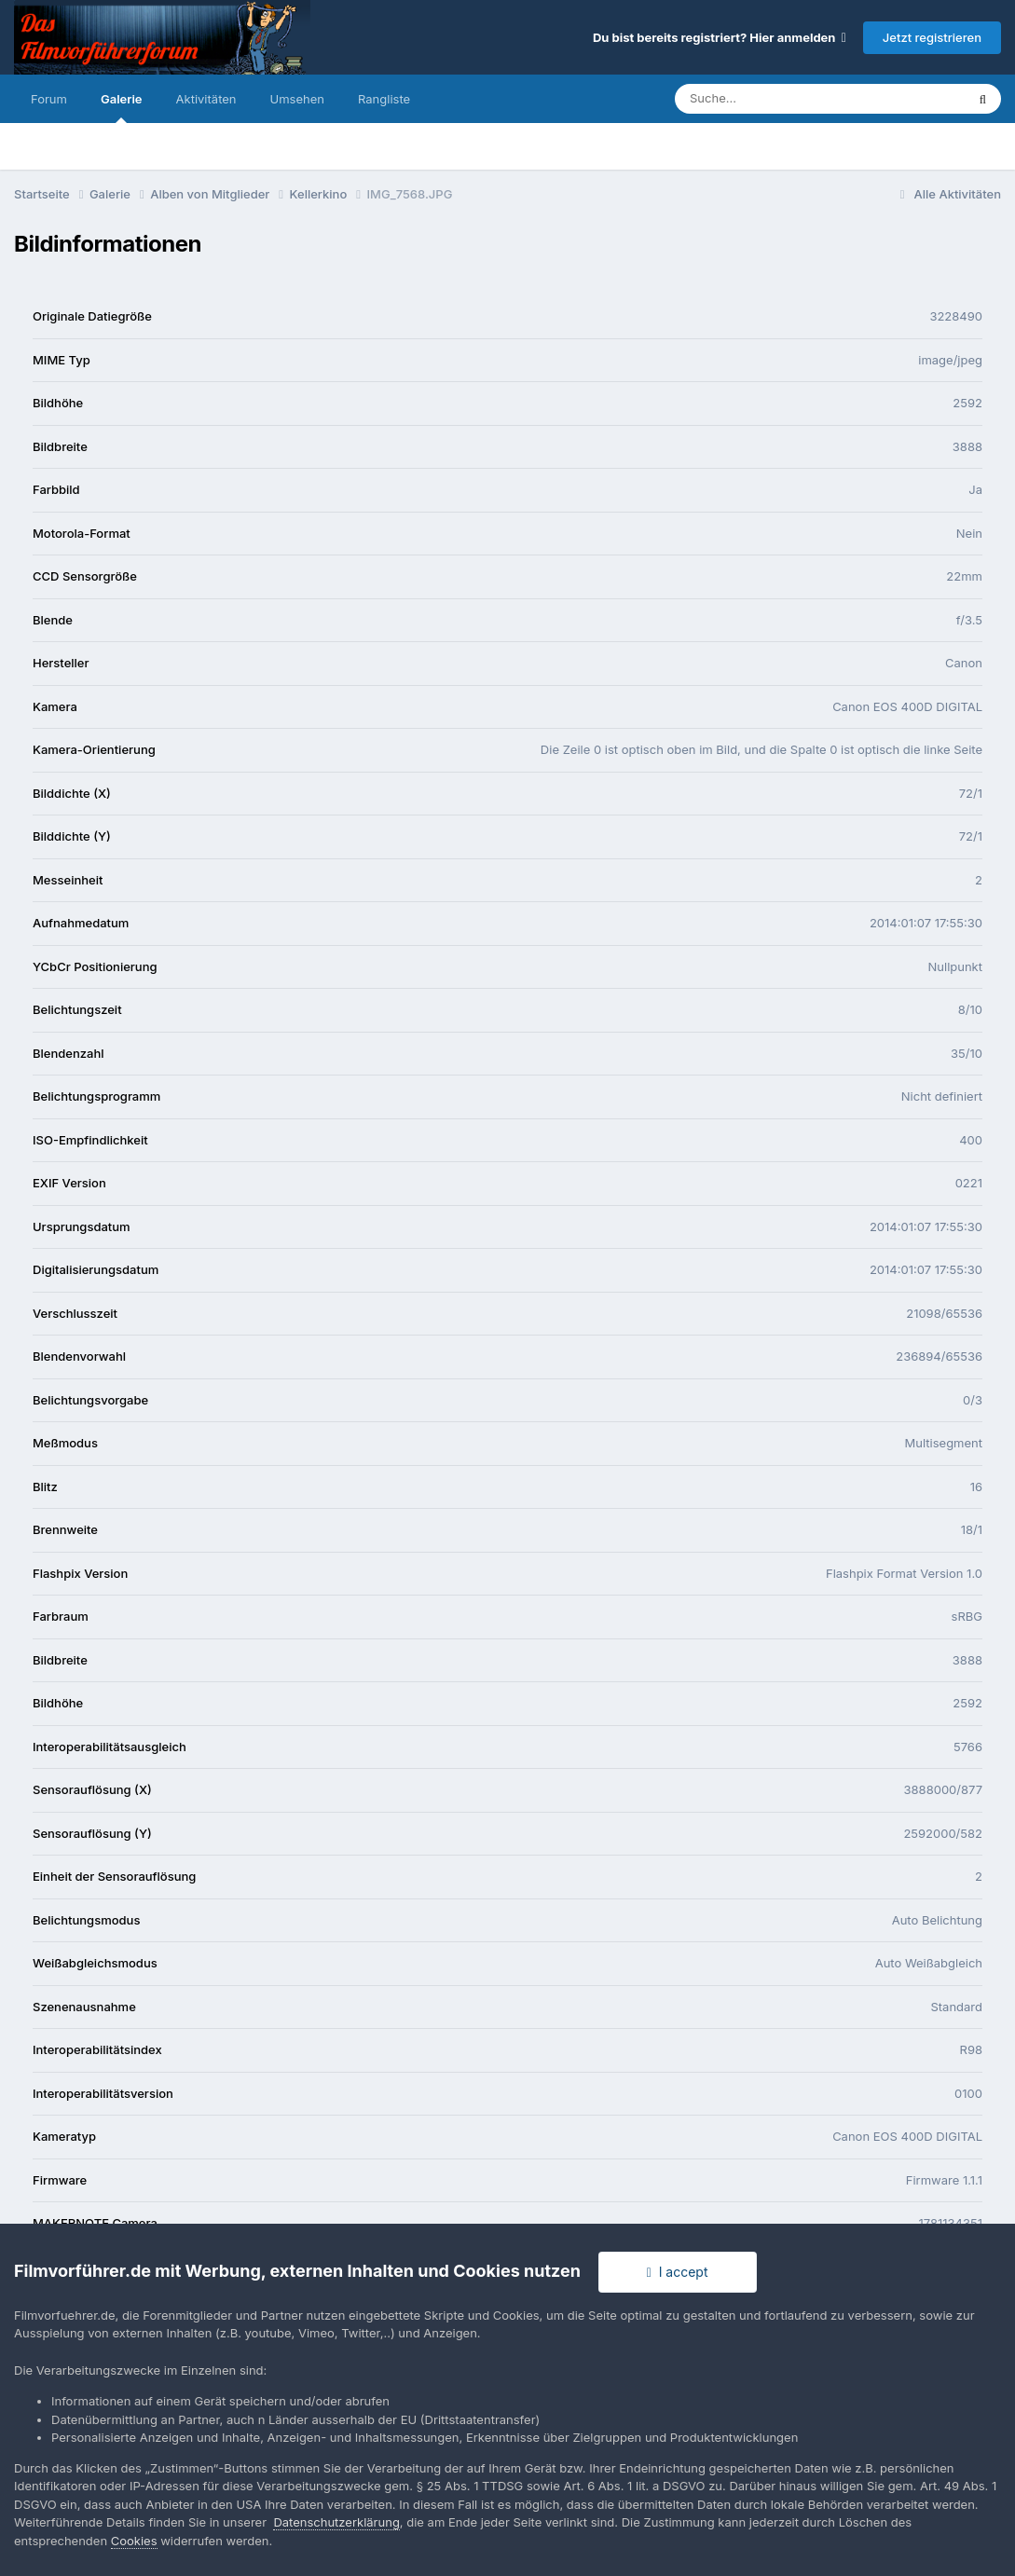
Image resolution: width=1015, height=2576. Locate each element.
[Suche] (782, 99)
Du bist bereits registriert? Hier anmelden (719, 37)
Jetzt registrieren (932, 37)
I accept (677, 2272)
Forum (49, 98)
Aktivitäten (206, 98)
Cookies (134, 2540)
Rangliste (384, 98)
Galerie (122, 107)
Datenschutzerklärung (336, 2521)
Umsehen (297, 98)
